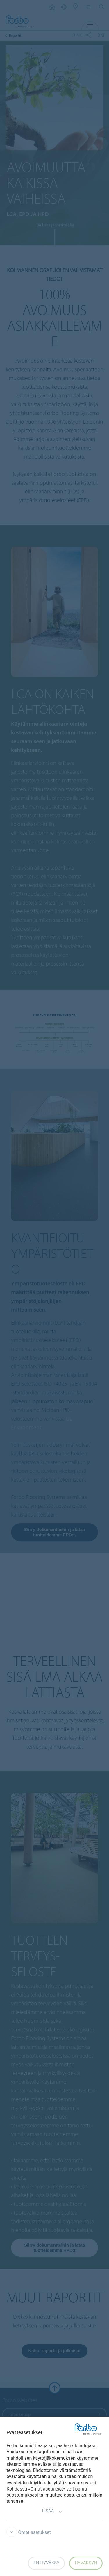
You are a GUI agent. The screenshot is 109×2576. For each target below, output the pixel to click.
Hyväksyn (86, 2563)
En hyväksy (46, 2563)
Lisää (52, 2511)
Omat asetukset (28, 2532)
